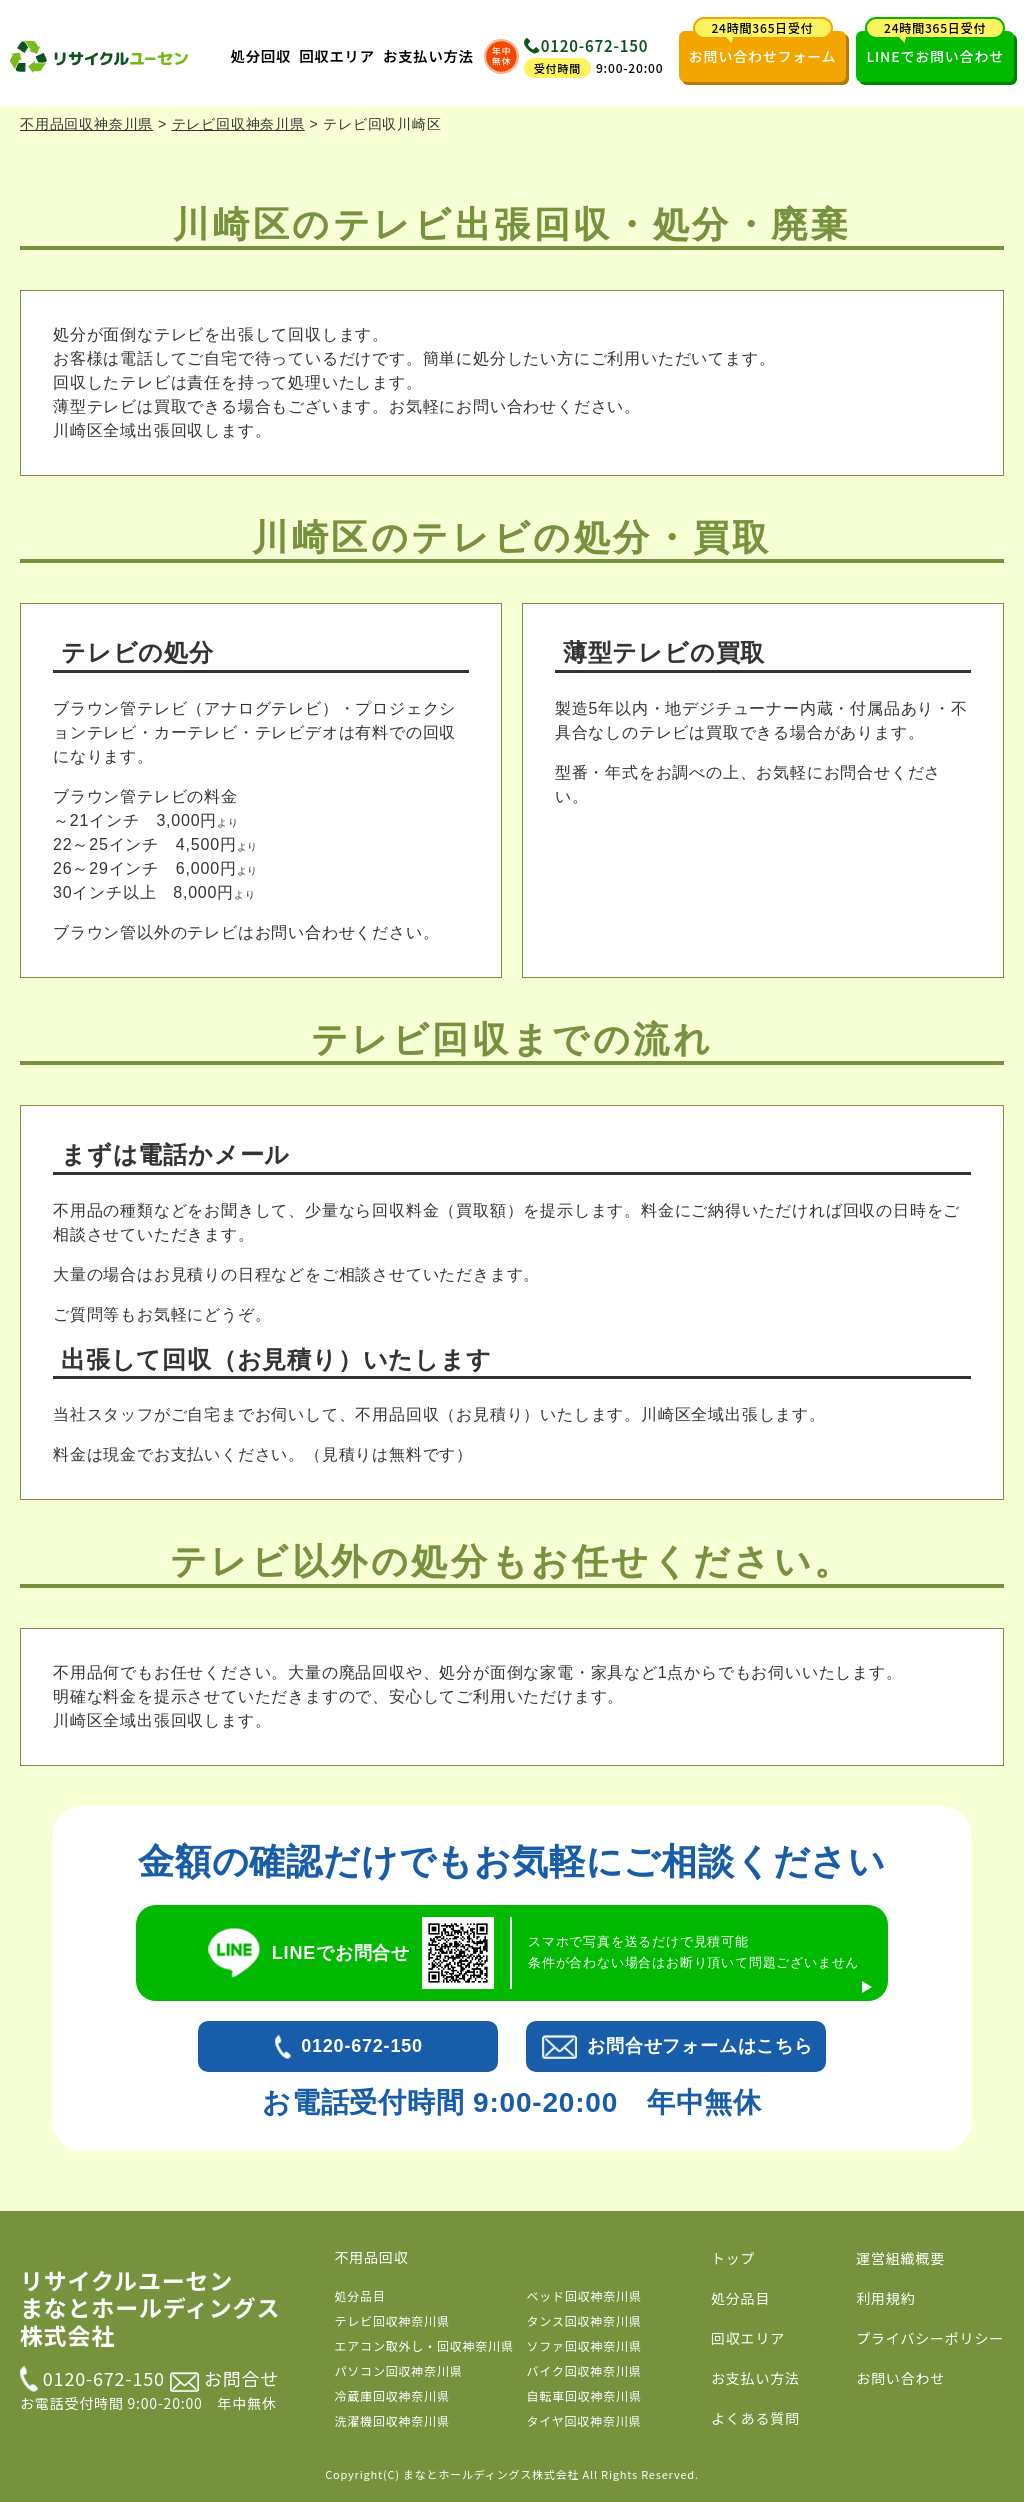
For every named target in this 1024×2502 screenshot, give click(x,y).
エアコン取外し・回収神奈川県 (424, 2345)
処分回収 (261, 55)
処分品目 (360, 2295)
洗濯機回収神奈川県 (392, 2420)
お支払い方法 (428, 55)
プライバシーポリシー (930, 2338)
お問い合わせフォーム (763, 48)
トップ (733, 2258)
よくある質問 (755, 2418)
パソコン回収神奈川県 (399, 2370)
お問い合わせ (900, 2378)
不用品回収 (372, 2257)
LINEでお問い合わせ (935, 48)
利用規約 (885, 2298)
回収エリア (337, 55)
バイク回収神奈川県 (584, 2370)
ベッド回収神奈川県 (584, 2295)
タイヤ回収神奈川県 (584, 2420)
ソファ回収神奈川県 (584, 2345)
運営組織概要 (900, 2258)
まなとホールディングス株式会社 (491, 2474)
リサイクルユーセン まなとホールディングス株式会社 (150, 2308)
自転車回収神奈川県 (584, 2395)
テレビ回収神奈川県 (392, 2320)
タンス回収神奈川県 (584, 2320)
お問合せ (224, 2378)
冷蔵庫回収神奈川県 (392, 2395)
